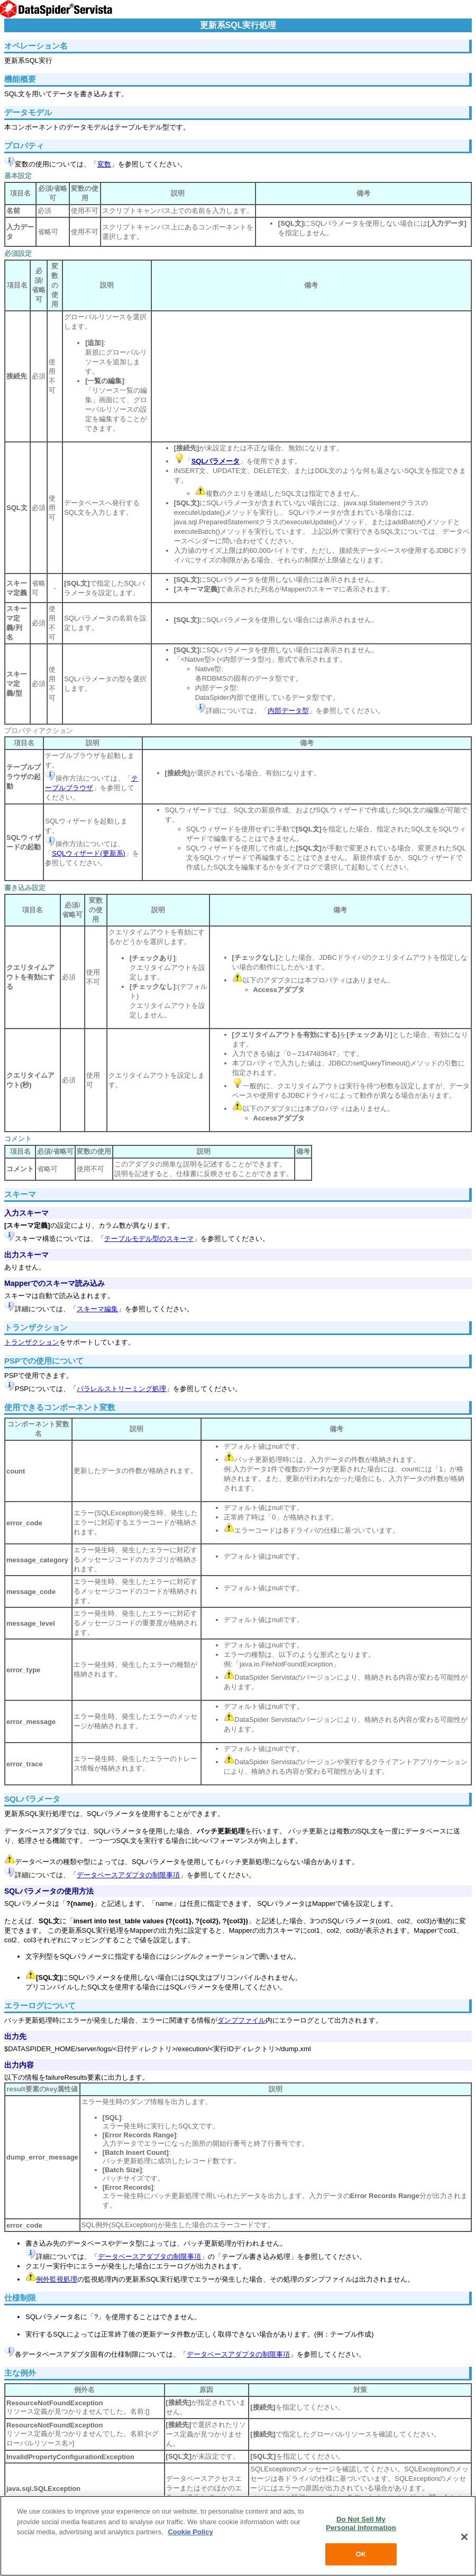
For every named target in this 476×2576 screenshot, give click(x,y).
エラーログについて (40, 2005)
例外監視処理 (56, 2279)
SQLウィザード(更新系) (88, 853)
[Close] (464, 2537)
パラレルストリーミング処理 (121, 1389)
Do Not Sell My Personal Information (361, 2523)
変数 (104, 164)
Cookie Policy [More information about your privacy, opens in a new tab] (190, 2532)
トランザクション (31, 1342)
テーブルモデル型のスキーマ (149, 1239)
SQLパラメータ (32, 1798)
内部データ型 (288, 711)
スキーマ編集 (97, 1309)
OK (361, 2554)
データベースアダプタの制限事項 (128, 1875)
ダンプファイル (241, 2020)
